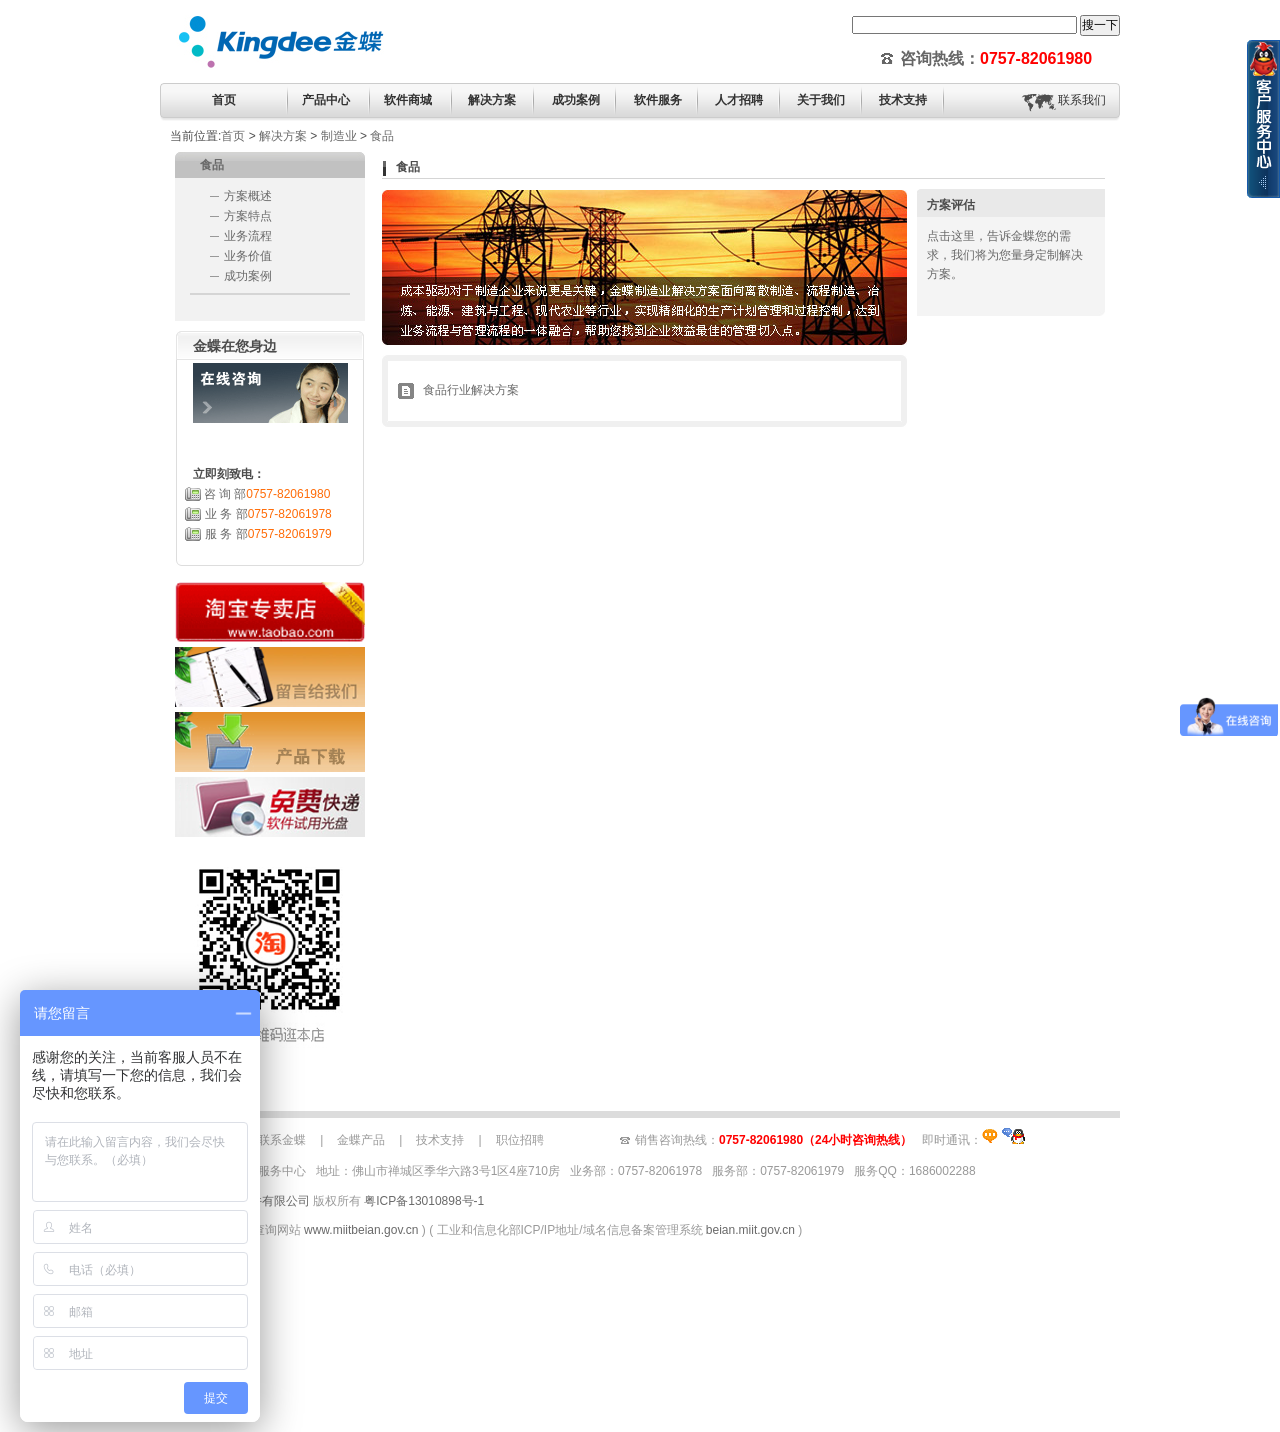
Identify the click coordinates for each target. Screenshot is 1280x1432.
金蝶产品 (361, 1140)
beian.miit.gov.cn (750, 1230)
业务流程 (248, 236)
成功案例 (248, 276)
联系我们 (1082, 100)
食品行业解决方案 (471, 390)
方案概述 (248, 196)
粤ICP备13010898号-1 (424, 1201)
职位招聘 (520, 1140)
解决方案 (283, 136)
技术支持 (440, 1140)
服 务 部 (268, 534)
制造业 (339, 136)
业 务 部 (268, 514)
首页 (224, 100)
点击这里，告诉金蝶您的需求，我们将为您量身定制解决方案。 (1005, 255)
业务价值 (248, 256)
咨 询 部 (267, 494)
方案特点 (248, 216)
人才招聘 (739, 100)
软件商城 (408, 100)
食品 (382, 136)
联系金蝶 (282, 1140)
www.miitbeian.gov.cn (361, 1230)
